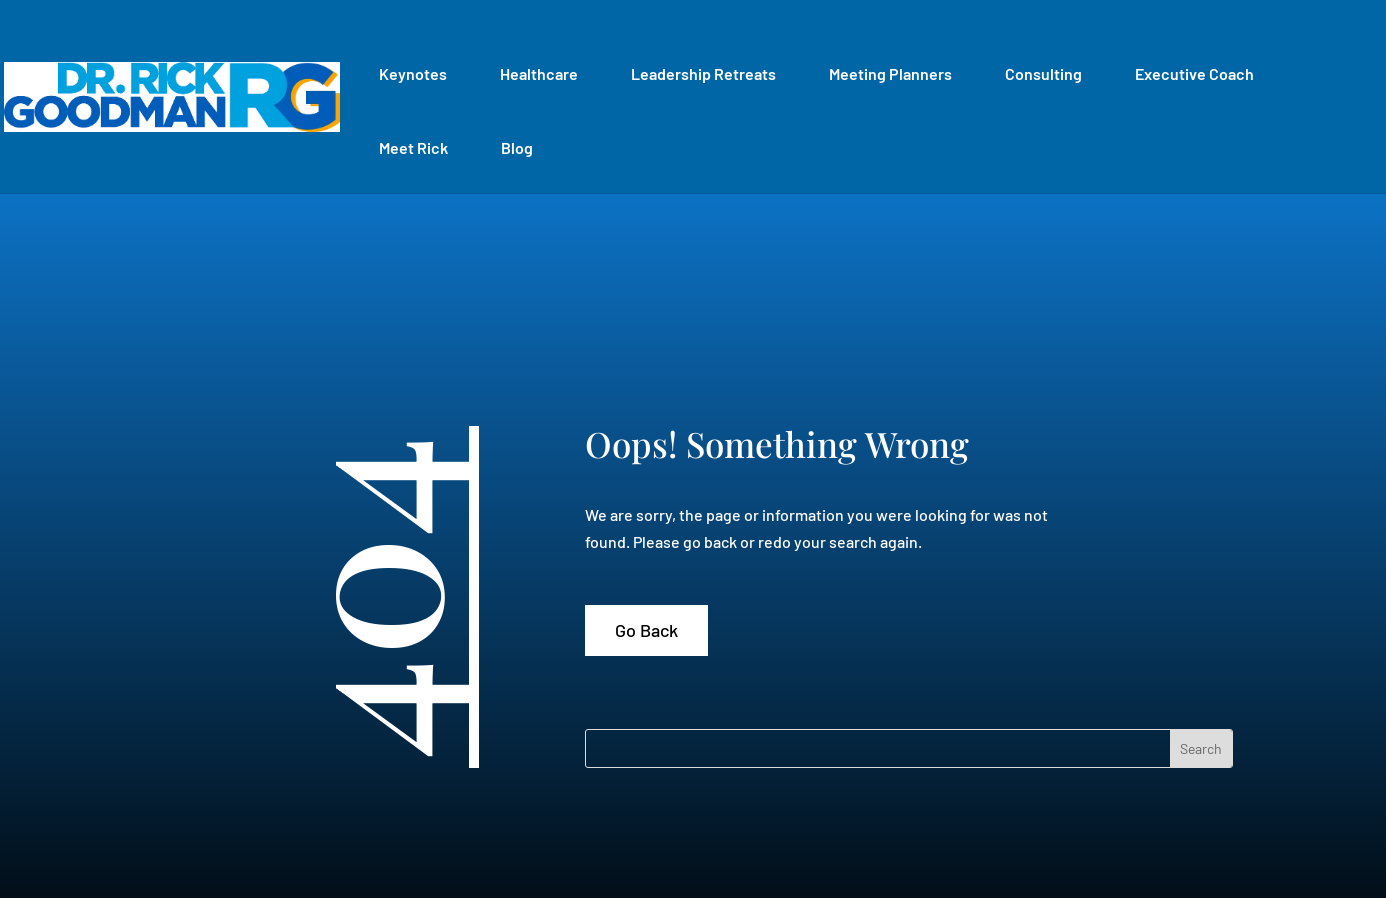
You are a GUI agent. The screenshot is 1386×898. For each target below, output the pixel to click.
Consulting (1043, 73)
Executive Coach (1194, 73)
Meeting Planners (890, 73)
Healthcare (539, 73)
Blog (517, 147)
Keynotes (413, 73)
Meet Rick (413, 147)
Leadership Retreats (703, 73)
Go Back (646, 630)
